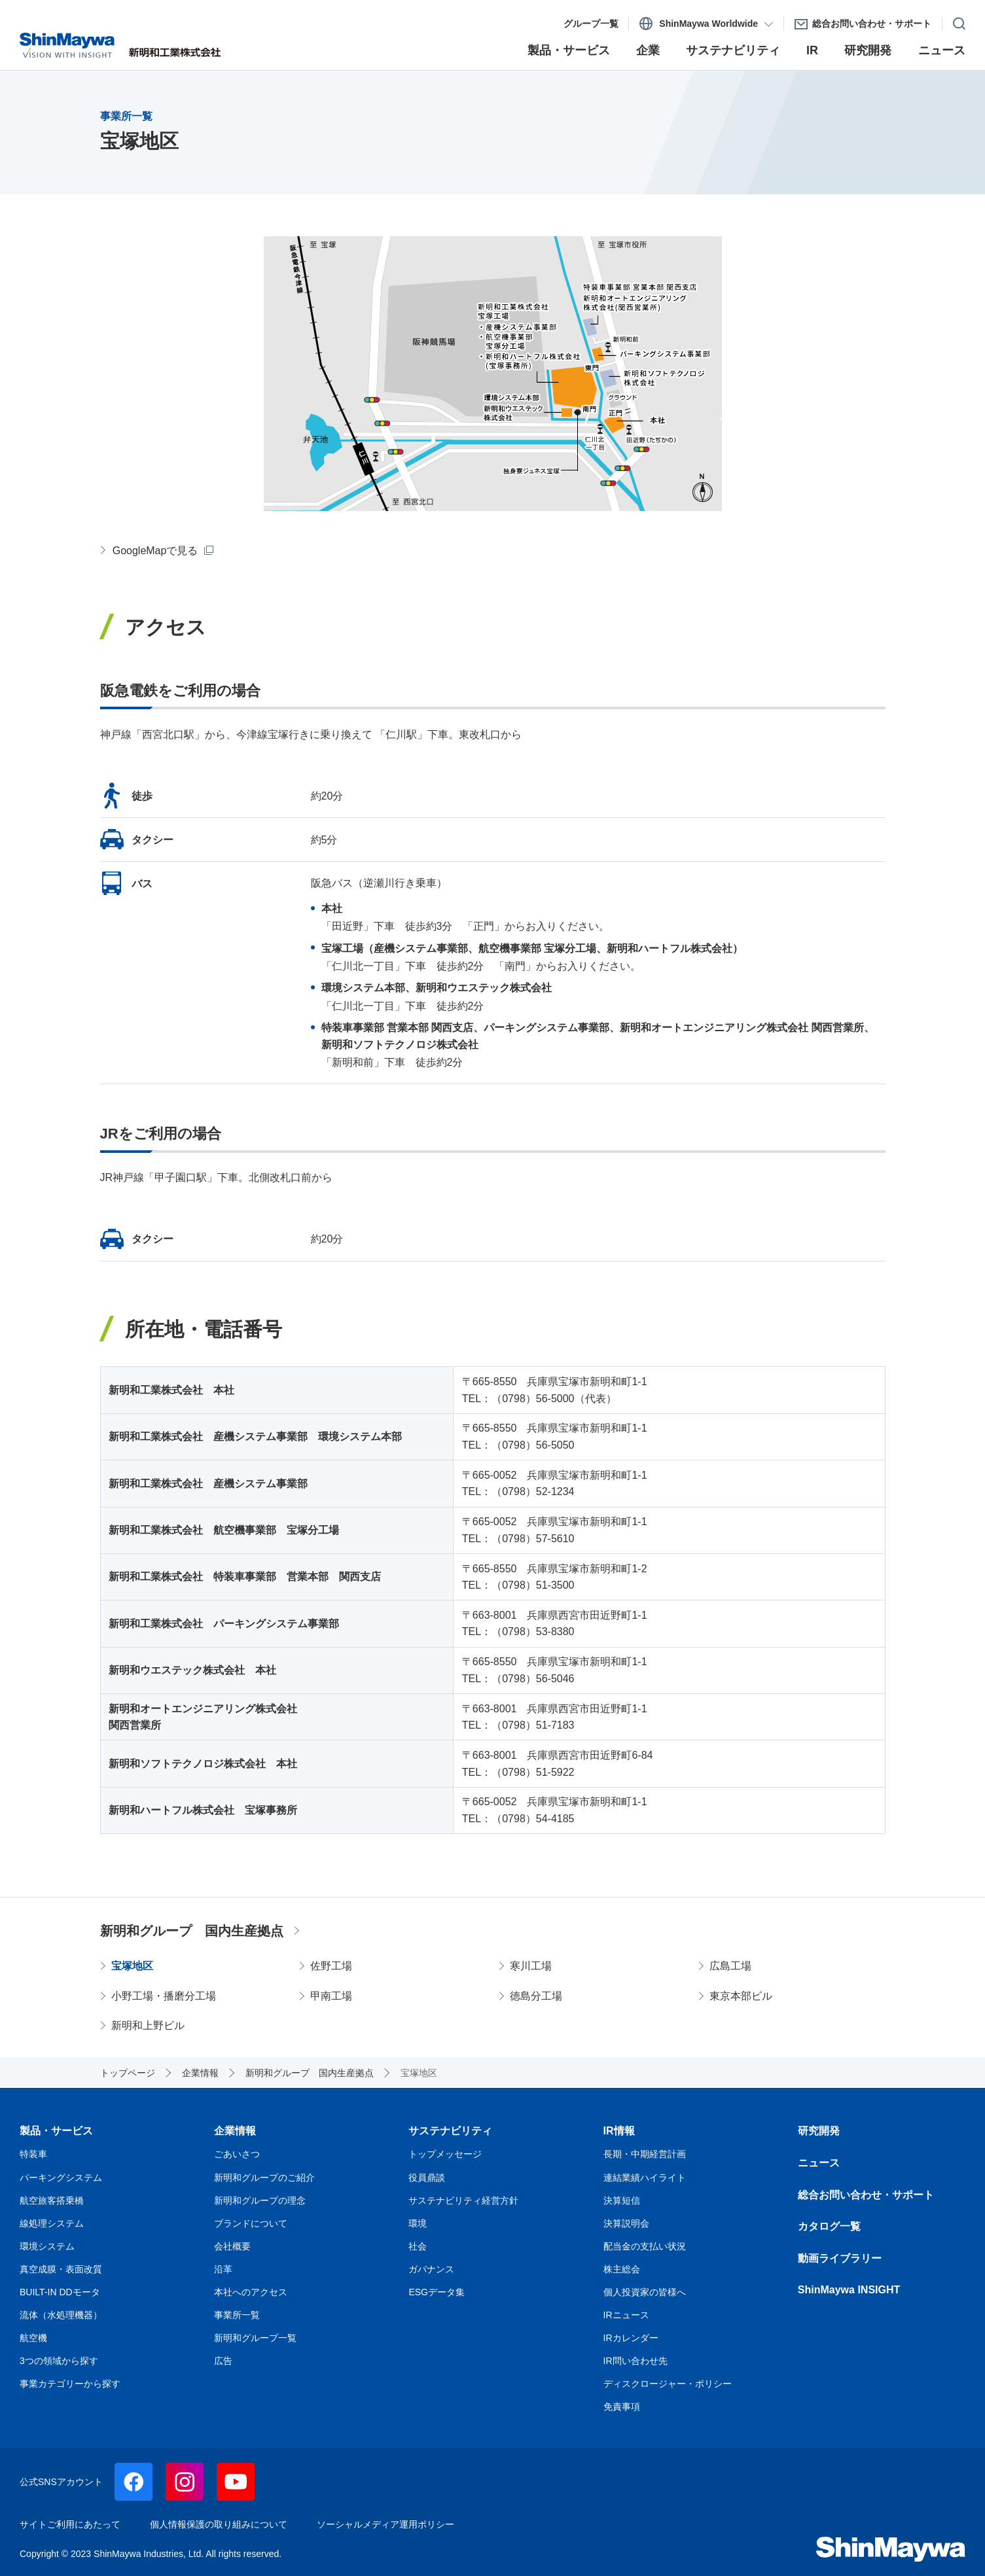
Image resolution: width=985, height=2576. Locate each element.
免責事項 (621, 2406)
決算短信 (621, 2200)
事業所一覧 (237, 2315)
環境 (417, 2223)
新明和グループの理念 (260, 2200)
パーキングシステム (61, 2177)
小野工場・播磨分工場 (163, 1996)
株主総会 (621, 2269)
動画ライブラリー (840, 2258)
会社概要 (232, 2246)
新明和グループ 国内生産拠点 (191, 1931)
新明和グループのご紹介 (264, 2177)
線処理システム (52, 2223)
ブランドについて (250, 2223)
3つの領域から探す (59, 2360)
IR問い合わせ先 (635, 2360)
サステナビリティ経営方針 (463, 2200)
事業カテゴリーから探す (70, 2383)
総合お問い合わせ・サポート (866, 2194)
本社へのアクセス (250, 2292)
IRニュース (626, 2315)
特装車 (33, 2154)
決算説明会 (626, 2223)
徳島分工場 (536, 1996)
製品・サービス (56, 2130)
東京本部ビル (740, 1996)
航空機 (33, 2338)
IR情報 (619, 2130)
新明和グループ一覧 (255, 2338)
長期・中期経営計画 (644, 2154)
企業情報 (235, 2130)
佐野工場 (331, 1965)
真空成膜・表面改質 (61, 2269)
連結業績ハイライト (644, 2177)
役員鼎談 (426, 2177)
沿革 (223, 2269)
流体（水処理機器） (61, 2315)
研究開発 (819, 2130)
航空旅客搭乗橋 (52, 2200)
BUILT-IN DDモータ (60, 2292)
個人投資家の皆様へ (644, 2292)
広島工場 (730, 1965)
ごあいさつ (237, 2154)
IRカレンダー (630, 2338)
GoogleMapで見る (155, 550)
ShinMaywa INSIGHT (849, 2289)
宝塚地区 (132, 1965)
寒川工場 (531, 1965)
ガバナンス (431, 2269)
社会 (417, 2246)
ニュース (819, 2162)
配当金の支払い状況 (644, 2246)
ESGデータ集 (436, 2292)
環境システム (47, 2246)
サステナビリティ (450, 2130)
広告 (223, 2360)
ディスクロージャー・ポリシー (667, 2383)
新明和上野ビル (148, 2025)
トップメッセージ (445, 2154)
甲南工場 (331, 1996)
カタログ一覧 (829, 2226)
